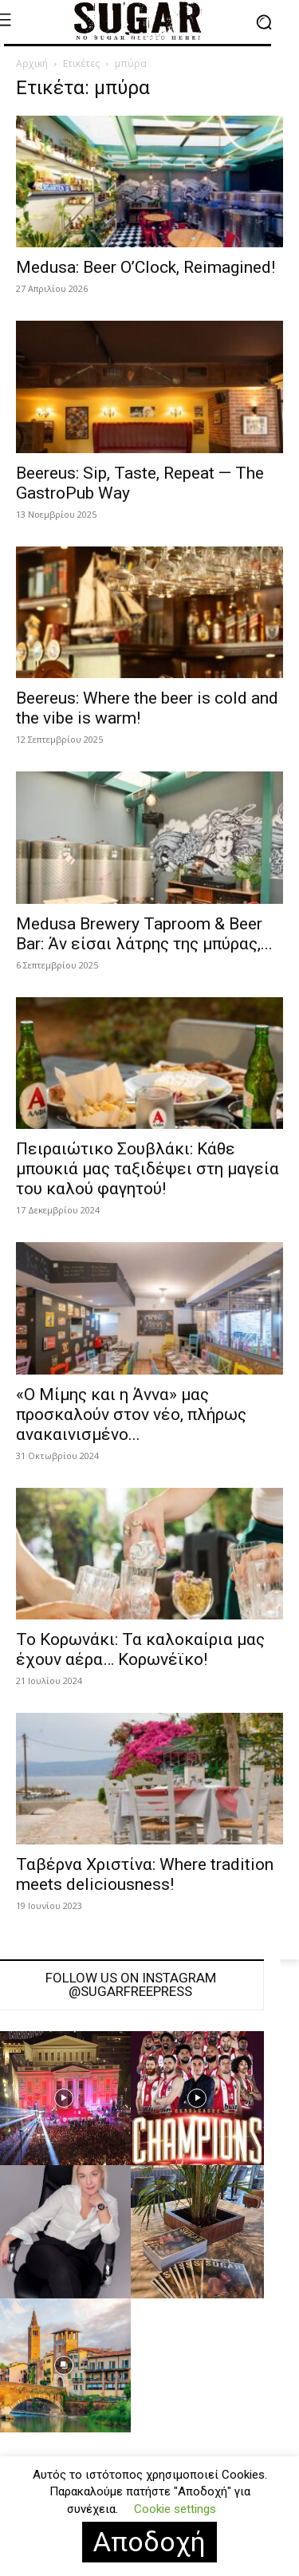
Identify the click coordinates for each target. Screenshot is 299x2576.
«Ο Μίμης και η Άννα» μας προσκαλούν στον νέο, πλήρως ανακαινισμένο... (131, 1414)
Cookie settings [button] (175, 2509)
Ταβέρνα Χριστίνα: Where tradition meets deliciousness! (144, 1874)
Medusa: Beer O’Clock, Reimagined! (145, 267)
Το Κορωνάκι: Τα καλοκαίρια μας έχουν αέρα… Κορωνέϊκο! (140, 1649)
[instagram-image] (198, 2098)
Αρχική (32, 63)
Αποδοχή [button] (149, 2542)
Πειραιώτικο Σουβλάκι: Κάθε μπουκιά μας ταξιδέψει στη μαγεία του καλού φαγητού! (147, 1168)
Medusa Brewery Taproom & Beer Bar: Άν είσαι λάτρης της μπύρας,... (144, 933)
